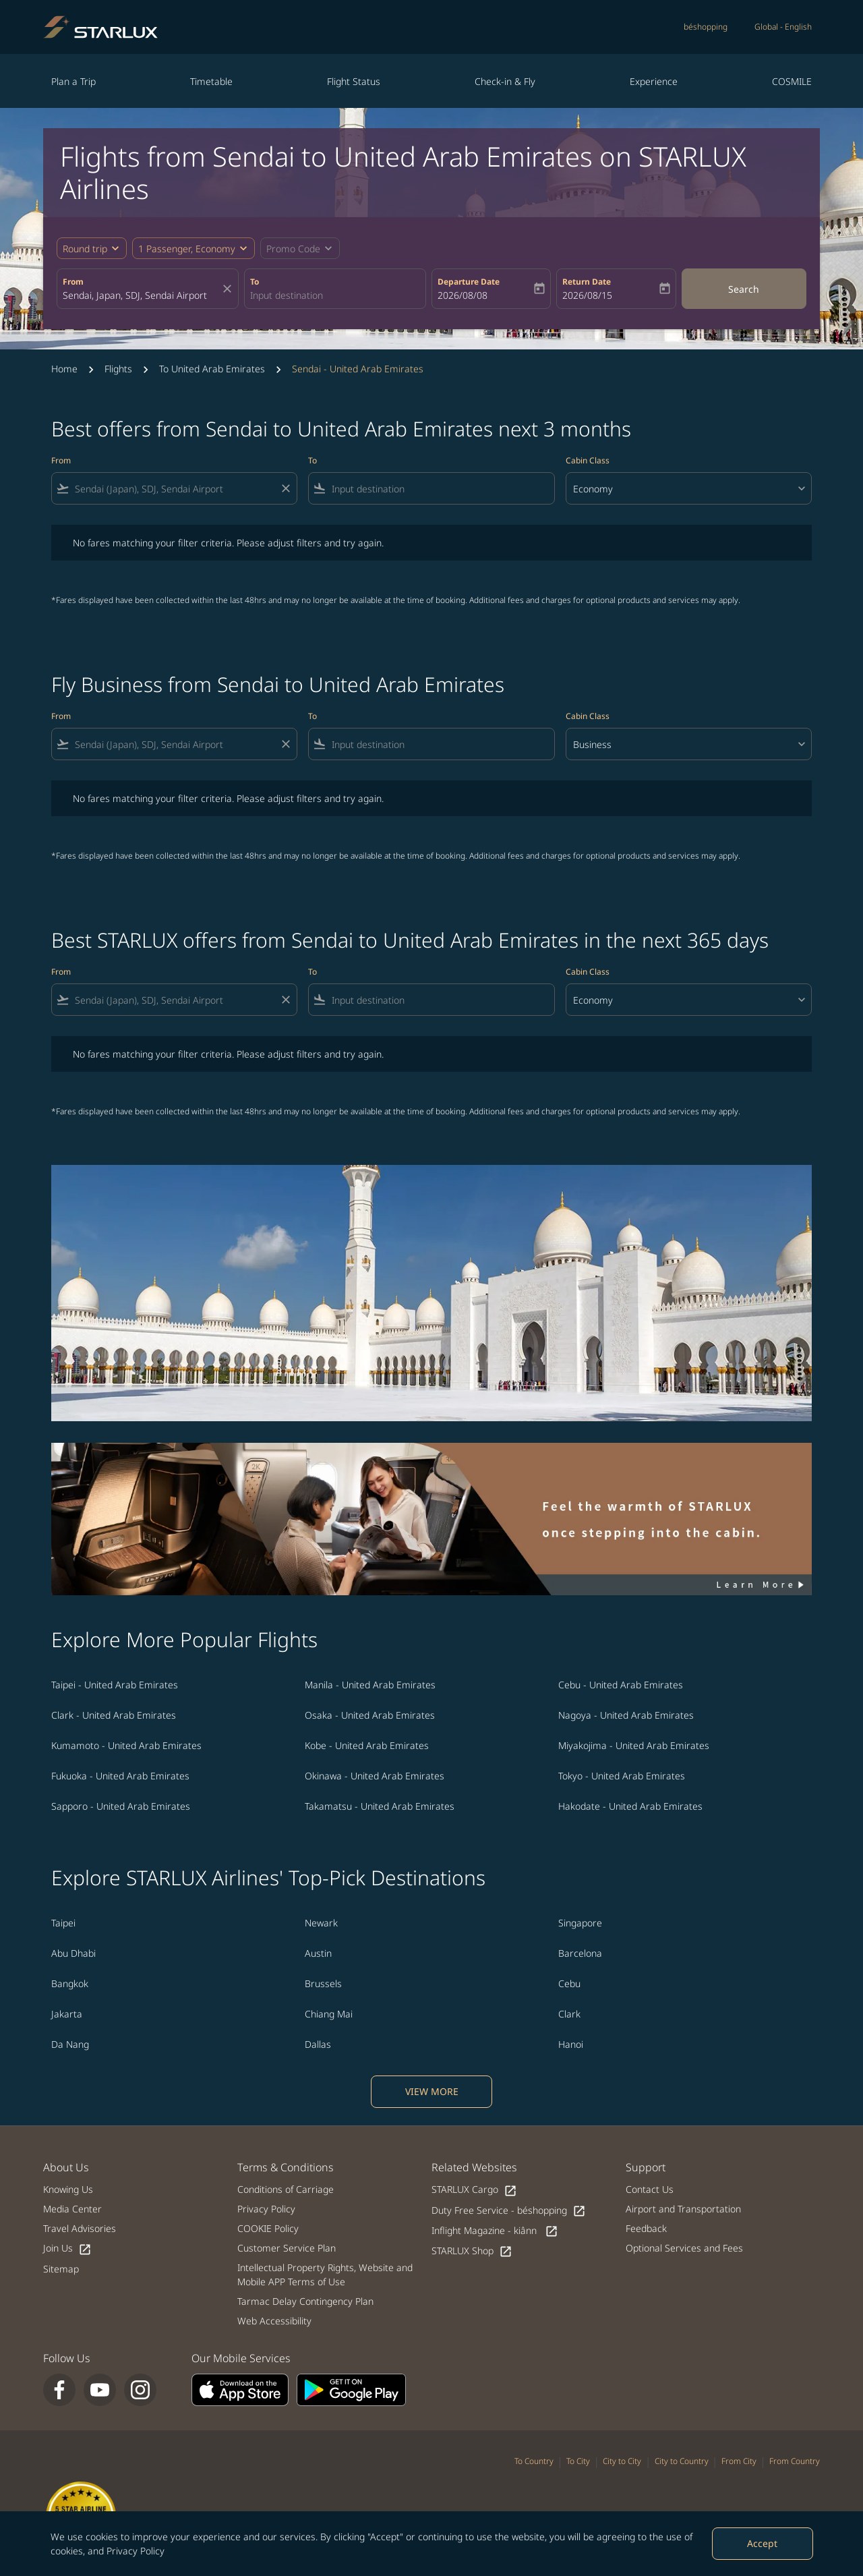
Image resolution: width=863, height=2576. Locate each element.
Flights (118, 368)
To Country (534, 2461)
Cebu (569, 1983)
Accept (762, 2543)
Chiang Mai (329, 2013)
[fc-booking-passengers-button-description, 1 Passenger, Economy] (186, 248)
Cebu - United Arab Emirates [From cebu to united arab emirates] (620, 1684)
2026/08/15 (587, 295)
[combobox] (141, 295)
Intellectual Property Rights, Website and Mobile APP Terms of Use (325, 2274)
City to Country (682, 2461)
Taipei (63, 1922)
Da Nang (70, 2044)
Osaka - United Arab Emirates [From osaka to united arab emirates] (370, 1715)
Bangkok (69, 1983)
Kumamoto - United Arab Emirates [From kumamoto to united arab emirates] (126, 1745)
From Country (794, 2461)
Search (743, 289)
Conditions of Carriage (285, 2189)
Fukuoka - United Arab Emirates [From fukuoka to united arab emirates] (120, 1775)
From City (738, 2461)
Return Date (586, 281)
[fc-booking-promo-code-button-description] (293, 248)
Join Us (67, 2248)
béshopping (705, 26)
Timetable (211, 81)
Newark (321, 1922)
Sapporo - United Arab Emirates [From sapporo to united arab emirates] (120, 1806)
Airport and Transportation (683, 2208)
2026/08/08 (462, 295)
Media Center (72, 2208)
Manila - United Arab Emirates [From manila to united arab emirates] (370, 1684)
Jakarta (66, 2013)
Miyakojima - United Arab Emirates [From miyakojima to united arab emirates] (633, 1745)
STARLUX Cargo (474, 2190)
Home (64, 368)
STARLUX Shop (472, 2251)
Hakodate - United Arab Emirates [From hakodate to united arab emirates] (630, 1806)
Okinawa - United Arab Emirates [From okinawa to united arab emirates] (374, 1775)
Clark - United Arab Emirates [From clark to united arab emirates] (113, 1715)
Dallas (318, 2044)
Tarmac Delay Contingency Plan (305, 2301)
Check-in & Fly (505, 81)
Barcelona (580, 1953)
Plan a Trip (73, 81)
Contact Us (650, 2189)
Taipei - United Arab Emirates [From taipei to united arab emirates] (114, 1684)
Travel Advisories (79, 2228)
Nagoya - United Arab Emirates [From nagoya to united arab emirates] (626, 1715)
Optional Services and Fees (684, 2247)
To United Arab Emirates (212, 368)
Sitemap (61, 2268)
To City (578, 2461)
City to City (622, 2461)
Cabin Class (587, 460)
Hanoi (570, 2044)
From (73, 281)
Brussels (323, 1983)
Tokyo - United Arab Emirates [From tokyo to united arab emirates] (621, 1775)
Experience (654, 81)
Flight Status (353, 81)
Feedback (646, 2228)
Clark (569, 2013)
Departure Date (469, 281)
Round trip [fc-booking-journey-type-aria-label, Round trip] (85, 248)
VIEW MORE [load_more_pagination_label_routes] (431, 2091)
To (254, 281)
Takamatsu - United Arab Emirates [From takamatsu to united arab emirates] (379, 1806)
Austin (318, 1953)
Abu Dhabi (73, 1953)
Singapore (580, 1922)
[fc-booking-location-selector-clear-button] (229, 288)
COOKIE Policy (268, 2228)
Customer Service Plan (286, 2247)
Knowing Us (68, 2189)
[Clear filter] (285, 488)
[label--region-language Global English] (783, 27)
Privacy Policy (136, 2550)
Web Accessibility (274, 2320)
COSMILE (792, 81)
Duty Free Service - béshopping (509, 2211)
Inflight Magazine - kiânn (495, 2231)
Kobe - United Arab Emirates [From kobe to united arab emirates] (367, 1745)
